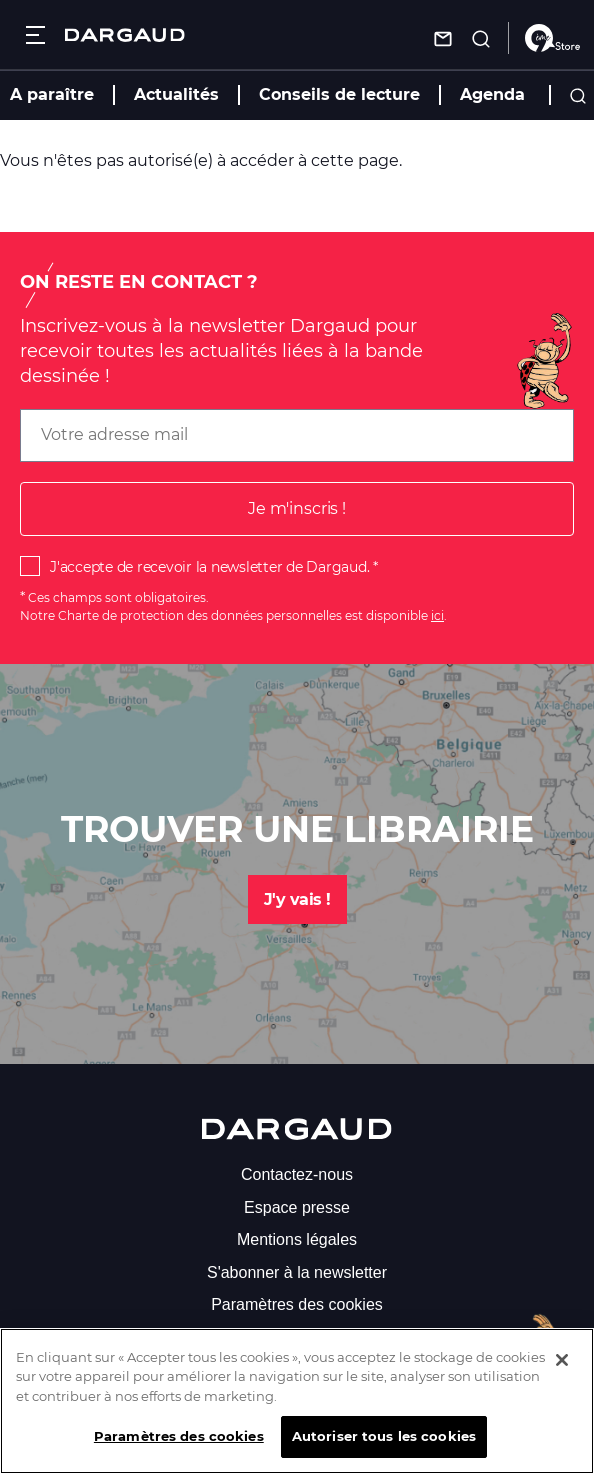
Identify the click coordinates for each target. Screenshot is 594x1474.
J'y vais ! (297, 899)
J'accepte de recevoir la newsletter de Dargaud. (209, 567)
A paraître (52, 94)
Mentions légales (297, 1239)
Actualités (176, 94)
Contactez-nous (297, 1174)
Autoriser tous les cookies (384, 1445)
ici (437, 615)
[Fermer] (562, 1368)
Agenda (492, 94)
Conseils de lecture (339, 94)
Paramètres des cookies (297, 1304)
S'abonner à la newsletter (297, 1272)
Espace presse (297, 1207)
